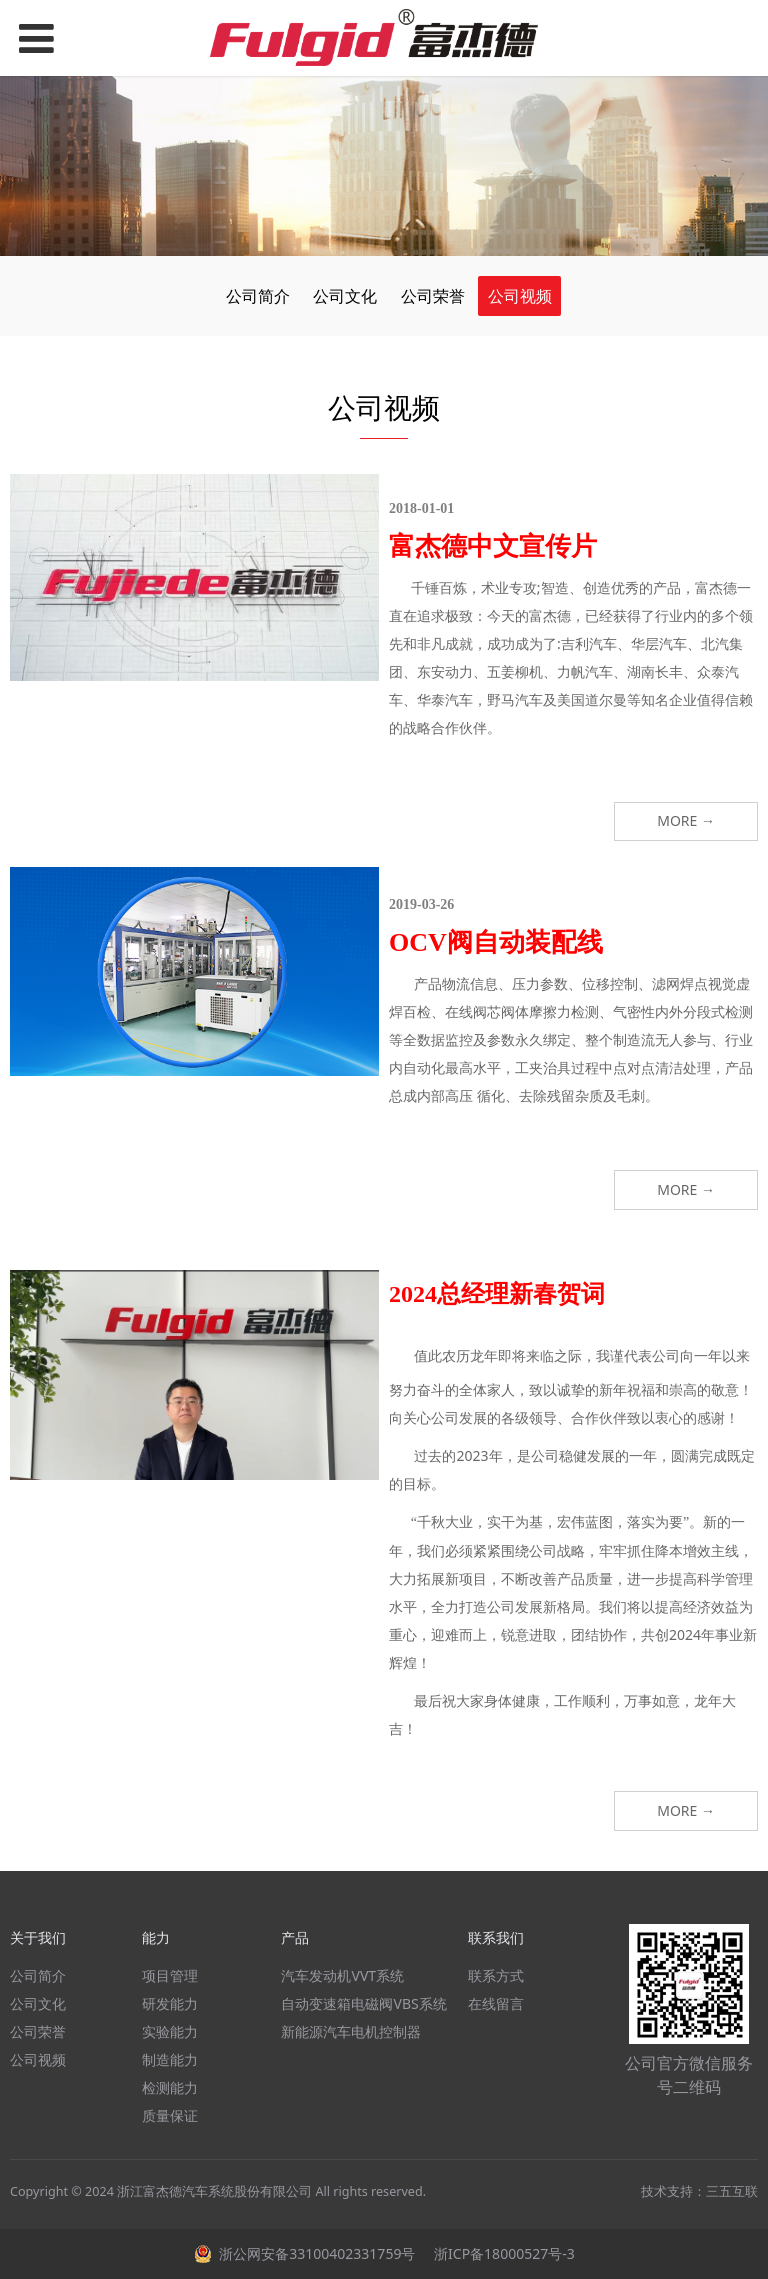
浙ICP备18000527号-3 (502, 2253)
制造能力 (170, 2059)
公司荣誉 (433, 296)
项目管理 (170, 1975)
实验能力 (170, 2031)
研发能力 (170, 2003)
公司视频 (520, 296)
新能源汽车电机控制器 (351, 2031)
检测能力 (170, 2087)
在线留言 (496, 2003)
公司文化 (345, 296)
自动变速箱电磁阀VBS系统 (363, 2003)
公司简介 (258, 296)
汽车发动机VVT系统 (342, 1975)
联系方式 (496, 1975)
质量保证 (170, 2115)
